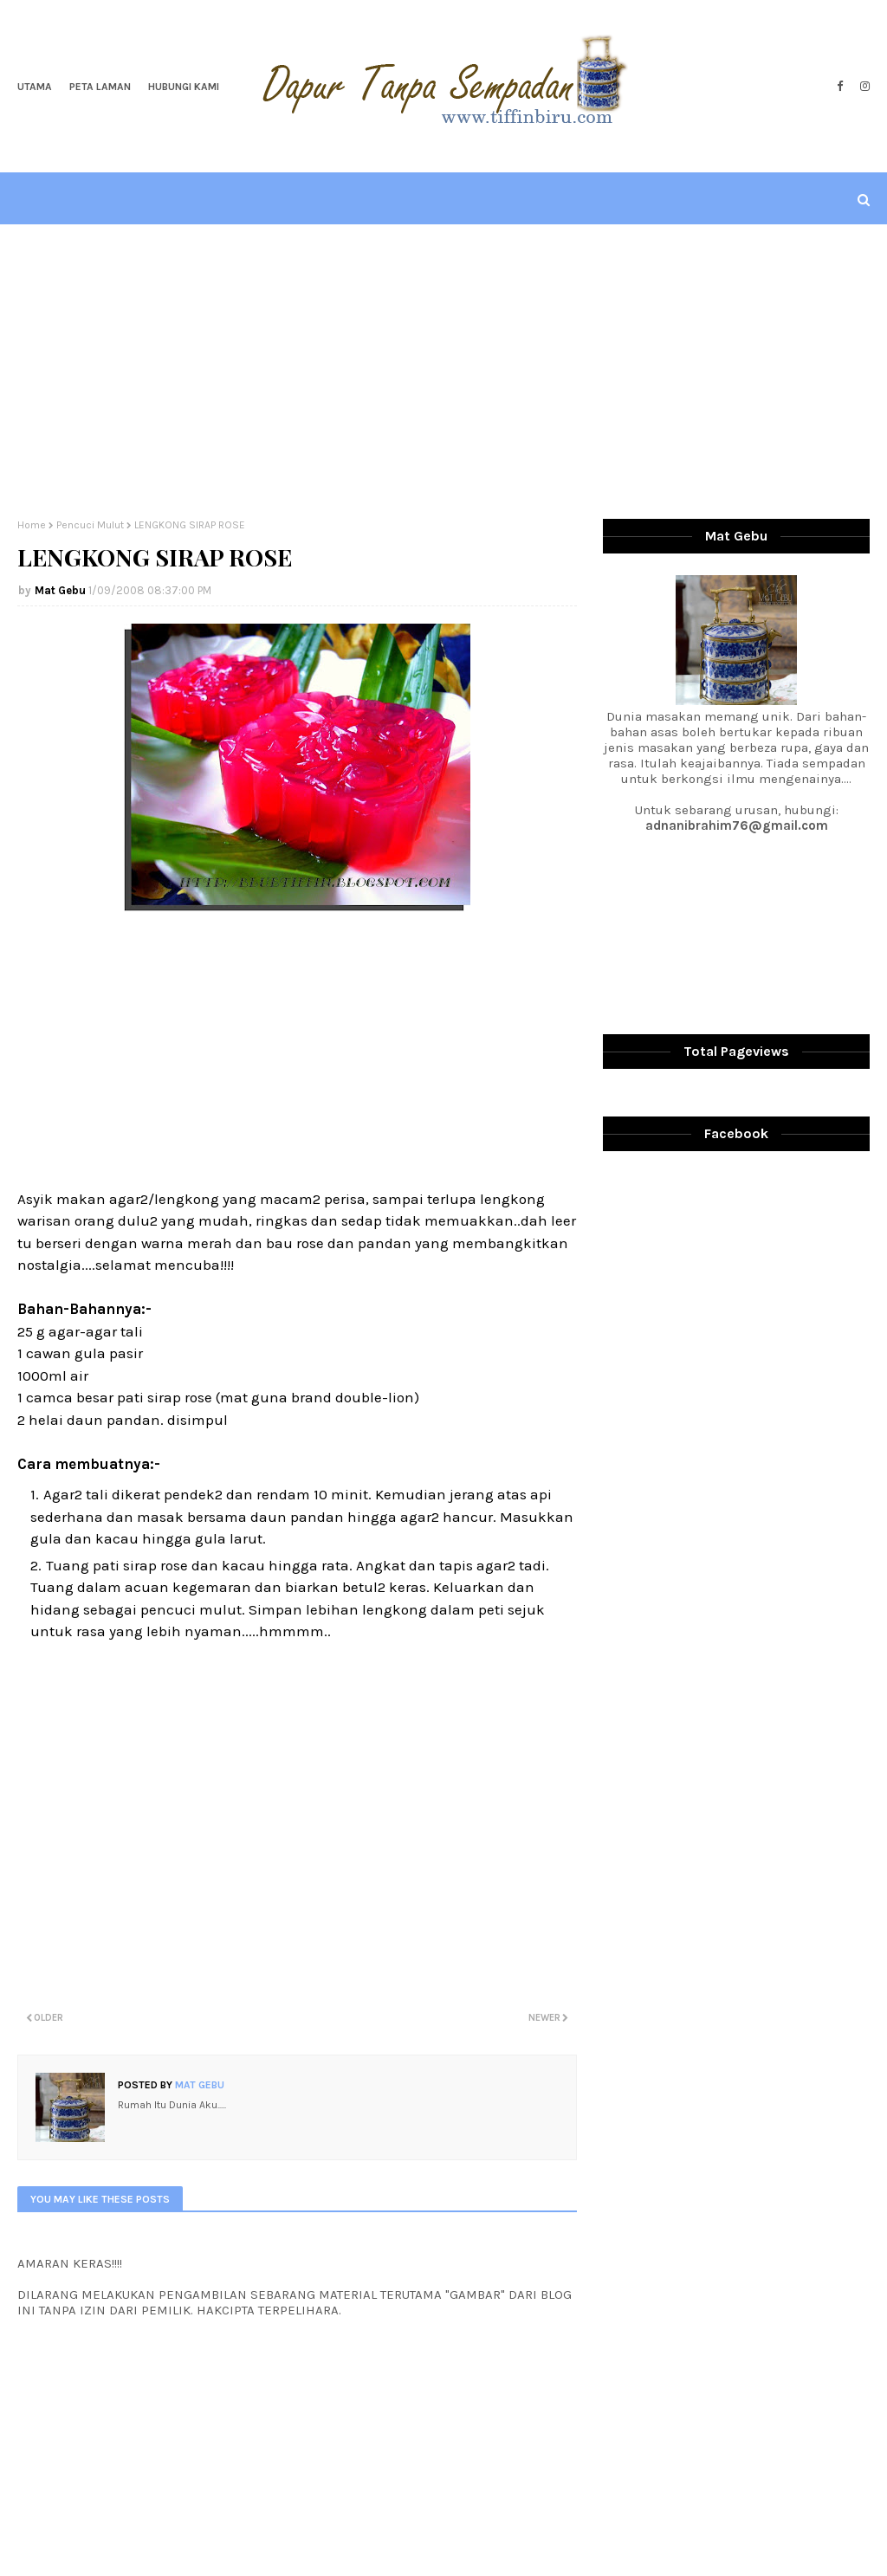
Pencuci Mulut (90, 525)
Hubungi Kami (183, 87)
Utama (34, 87)
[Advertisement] (443, 371)
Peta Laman (100, 87)
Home (31, 525)
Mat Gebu (60, 590)
